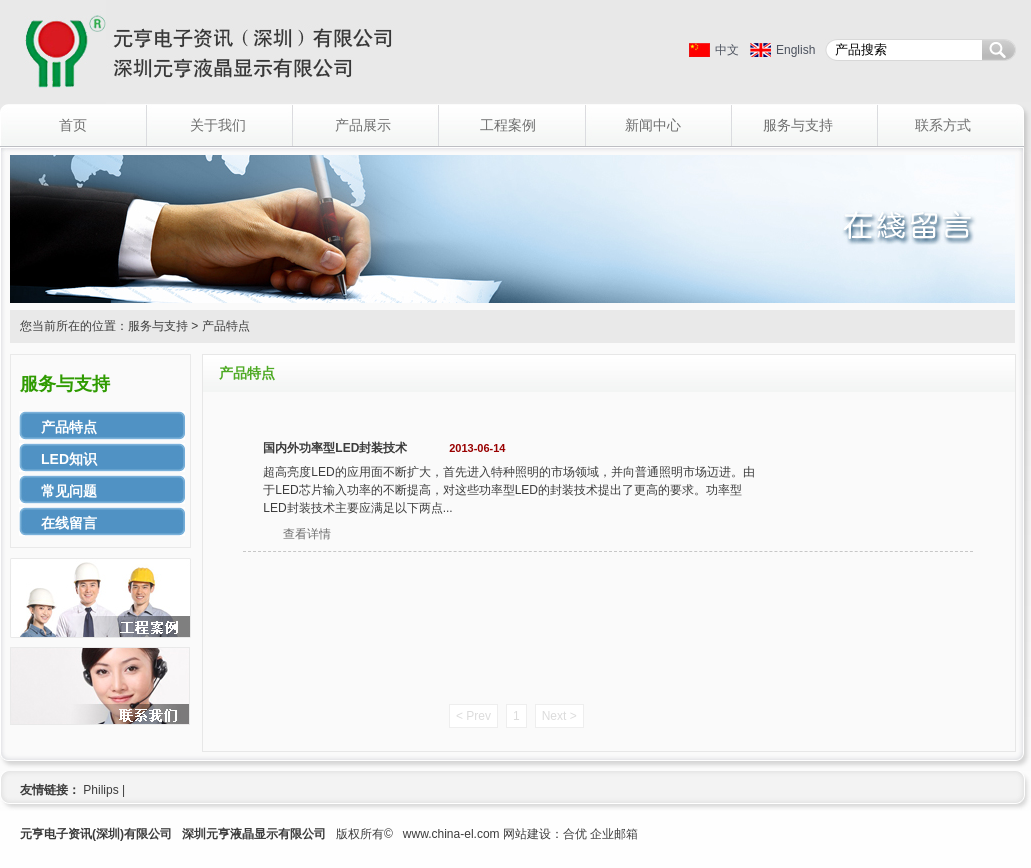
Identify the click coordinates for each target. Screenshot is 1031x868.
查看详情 (307, 534)
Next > (559, 716)
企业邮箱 (614, 834)
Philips (100, 790)
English (795, 50)
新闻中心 (653, 125)
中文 (727, 50)
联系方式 (943, 125)
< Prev (473, 716)
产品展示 (363, 125)
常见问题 (69, 491)
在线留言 (69, 523)
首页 (73, 125)
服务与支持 (798, 125)
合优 (575, 834)
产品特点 (69, 427)
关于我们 (218, 125)
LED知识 (69, 459)
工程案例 (508, 125)
